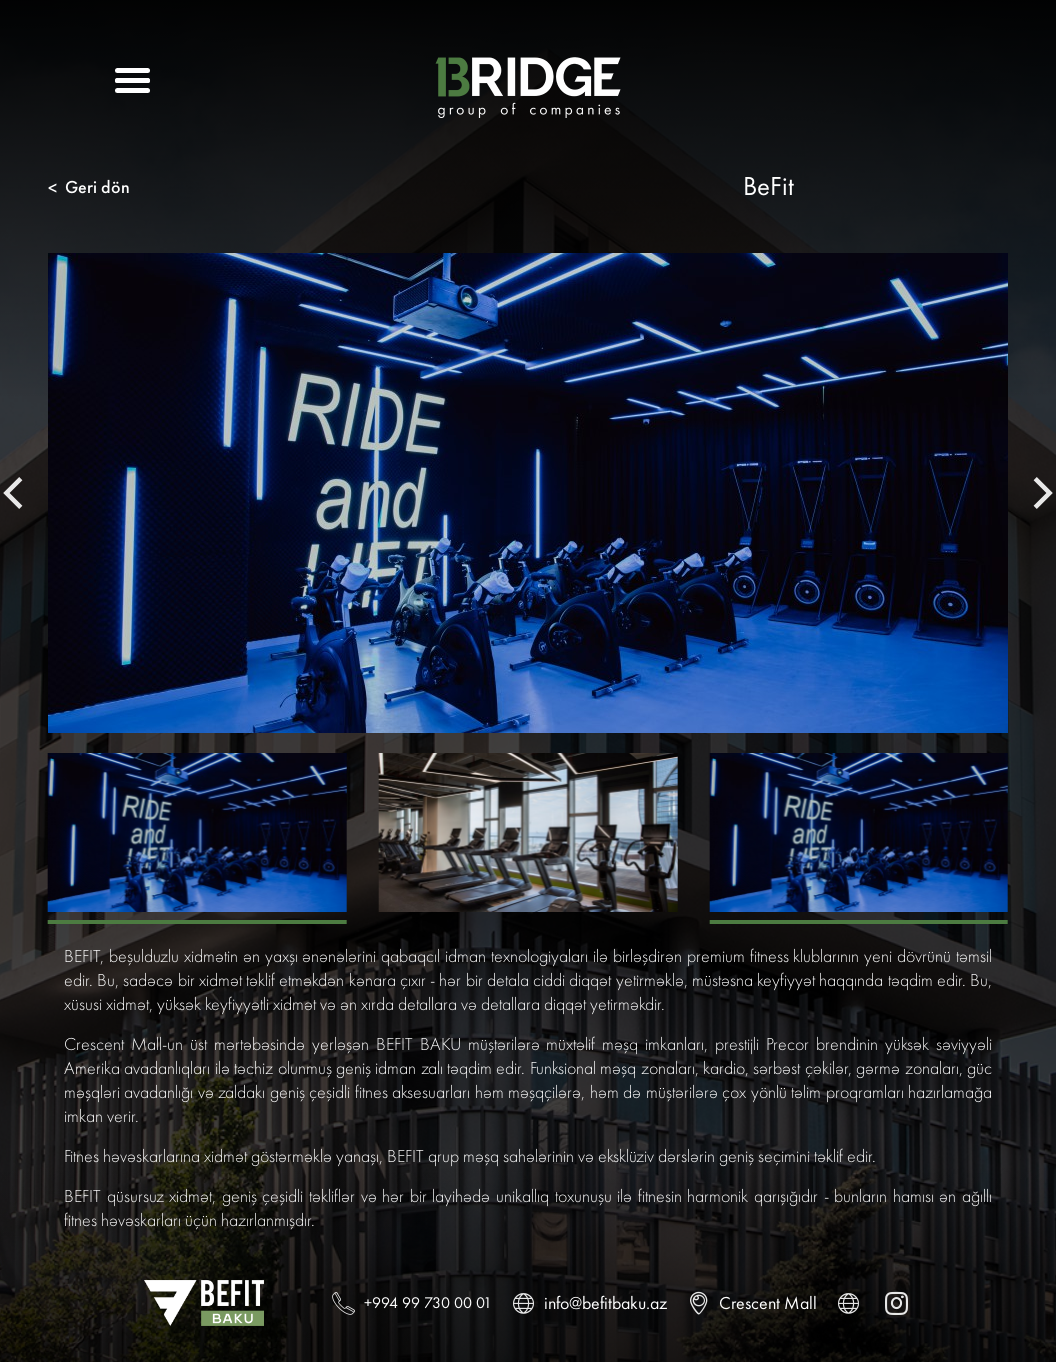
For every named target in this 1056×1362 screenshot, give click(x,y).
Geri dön (89, 187)
